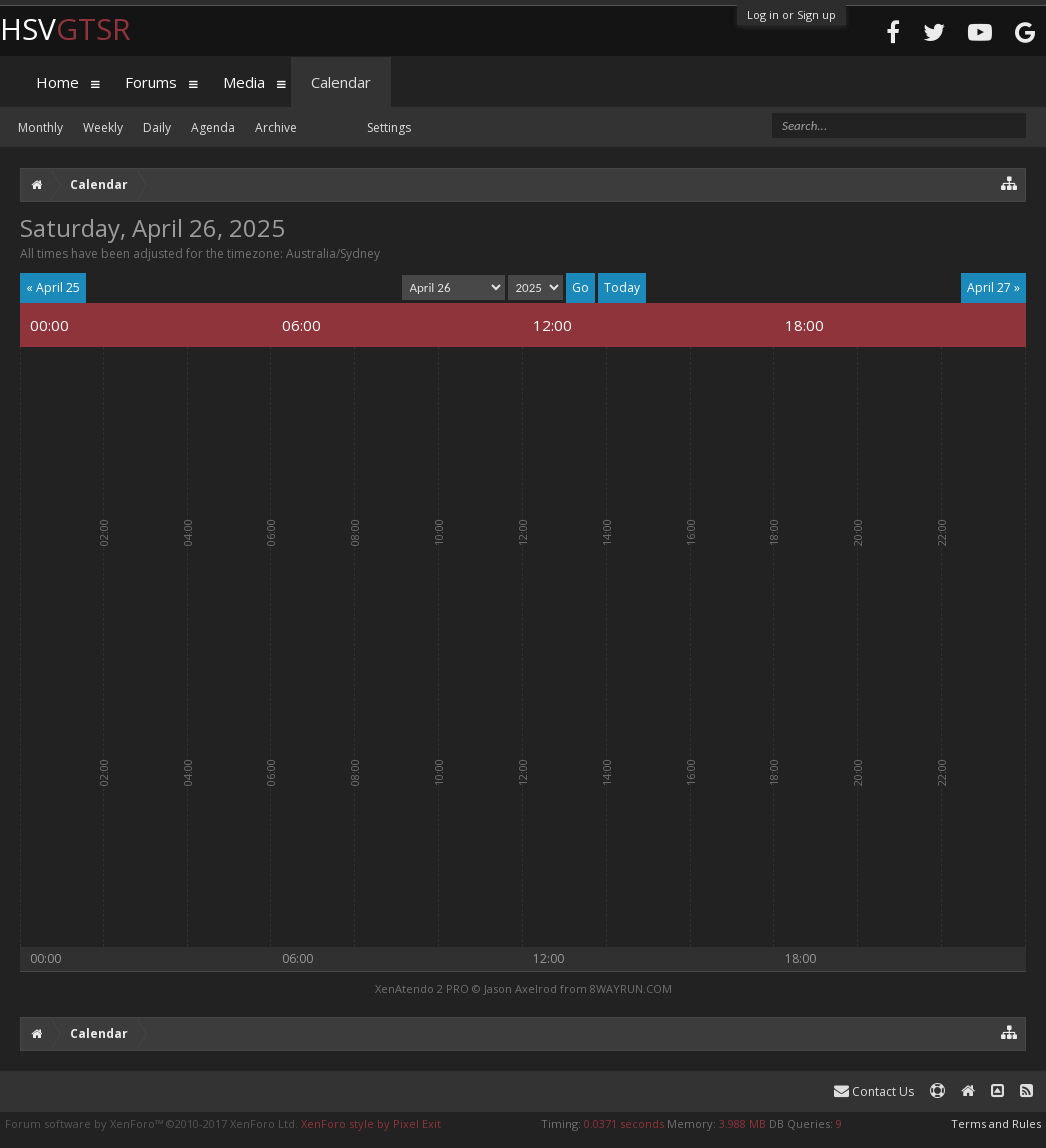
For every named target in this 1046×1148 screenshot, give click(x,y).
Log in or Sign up (791, 14)
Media (244, 82)
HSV (65, 28)
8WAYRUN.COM (631, 988)
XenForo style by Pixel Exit (371, 1123)
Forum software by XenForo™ (151, 1123)
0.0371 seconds (624, 1123)
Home (57, 82)
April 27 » (993, 287)
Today (622, 287)
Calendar (341, 82)
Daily (157, 127)
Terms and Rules (996, 1123)
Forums (151, 82)
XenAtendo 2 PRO (422, 988)
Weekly (103, 127)
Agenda (213, 127)
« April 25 (53, 287)
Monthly (40, 127)
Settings (389, 127)
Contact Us (874, 1091)
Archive (276, 127)
